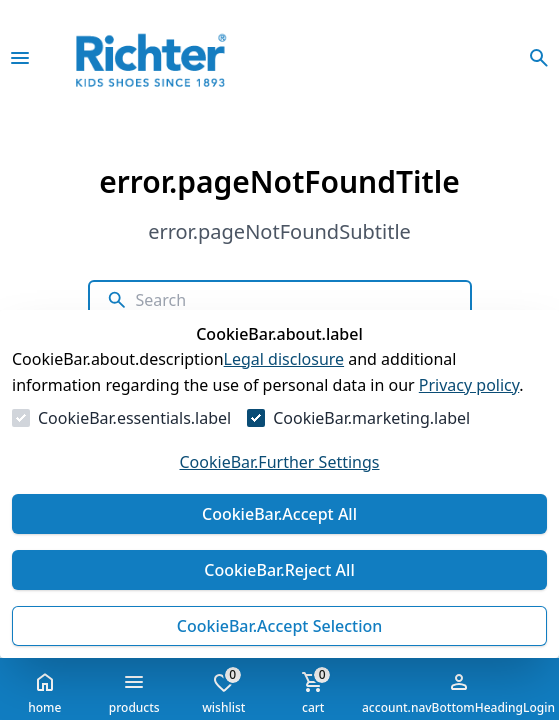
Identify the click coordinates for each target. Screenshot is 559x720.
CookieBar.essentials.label (134, 418)
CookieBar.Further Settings (279, 462)
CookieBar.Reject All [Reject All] (279, 570)
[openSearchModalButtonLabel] (539, 58)
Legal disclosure (284, 359)
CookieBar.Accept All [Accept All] (279, 514)
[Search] (294, 300)
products (134, 693)
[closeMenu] (20, 58)
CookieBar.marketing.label (371, 418)
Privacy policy (469, 385)
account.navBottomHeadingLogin (458, 693)
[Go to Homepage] (178, 58)
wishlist (223, 691)
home (44, 693)
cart (313, 691)
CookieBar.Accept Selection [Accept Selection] (280, 626)
